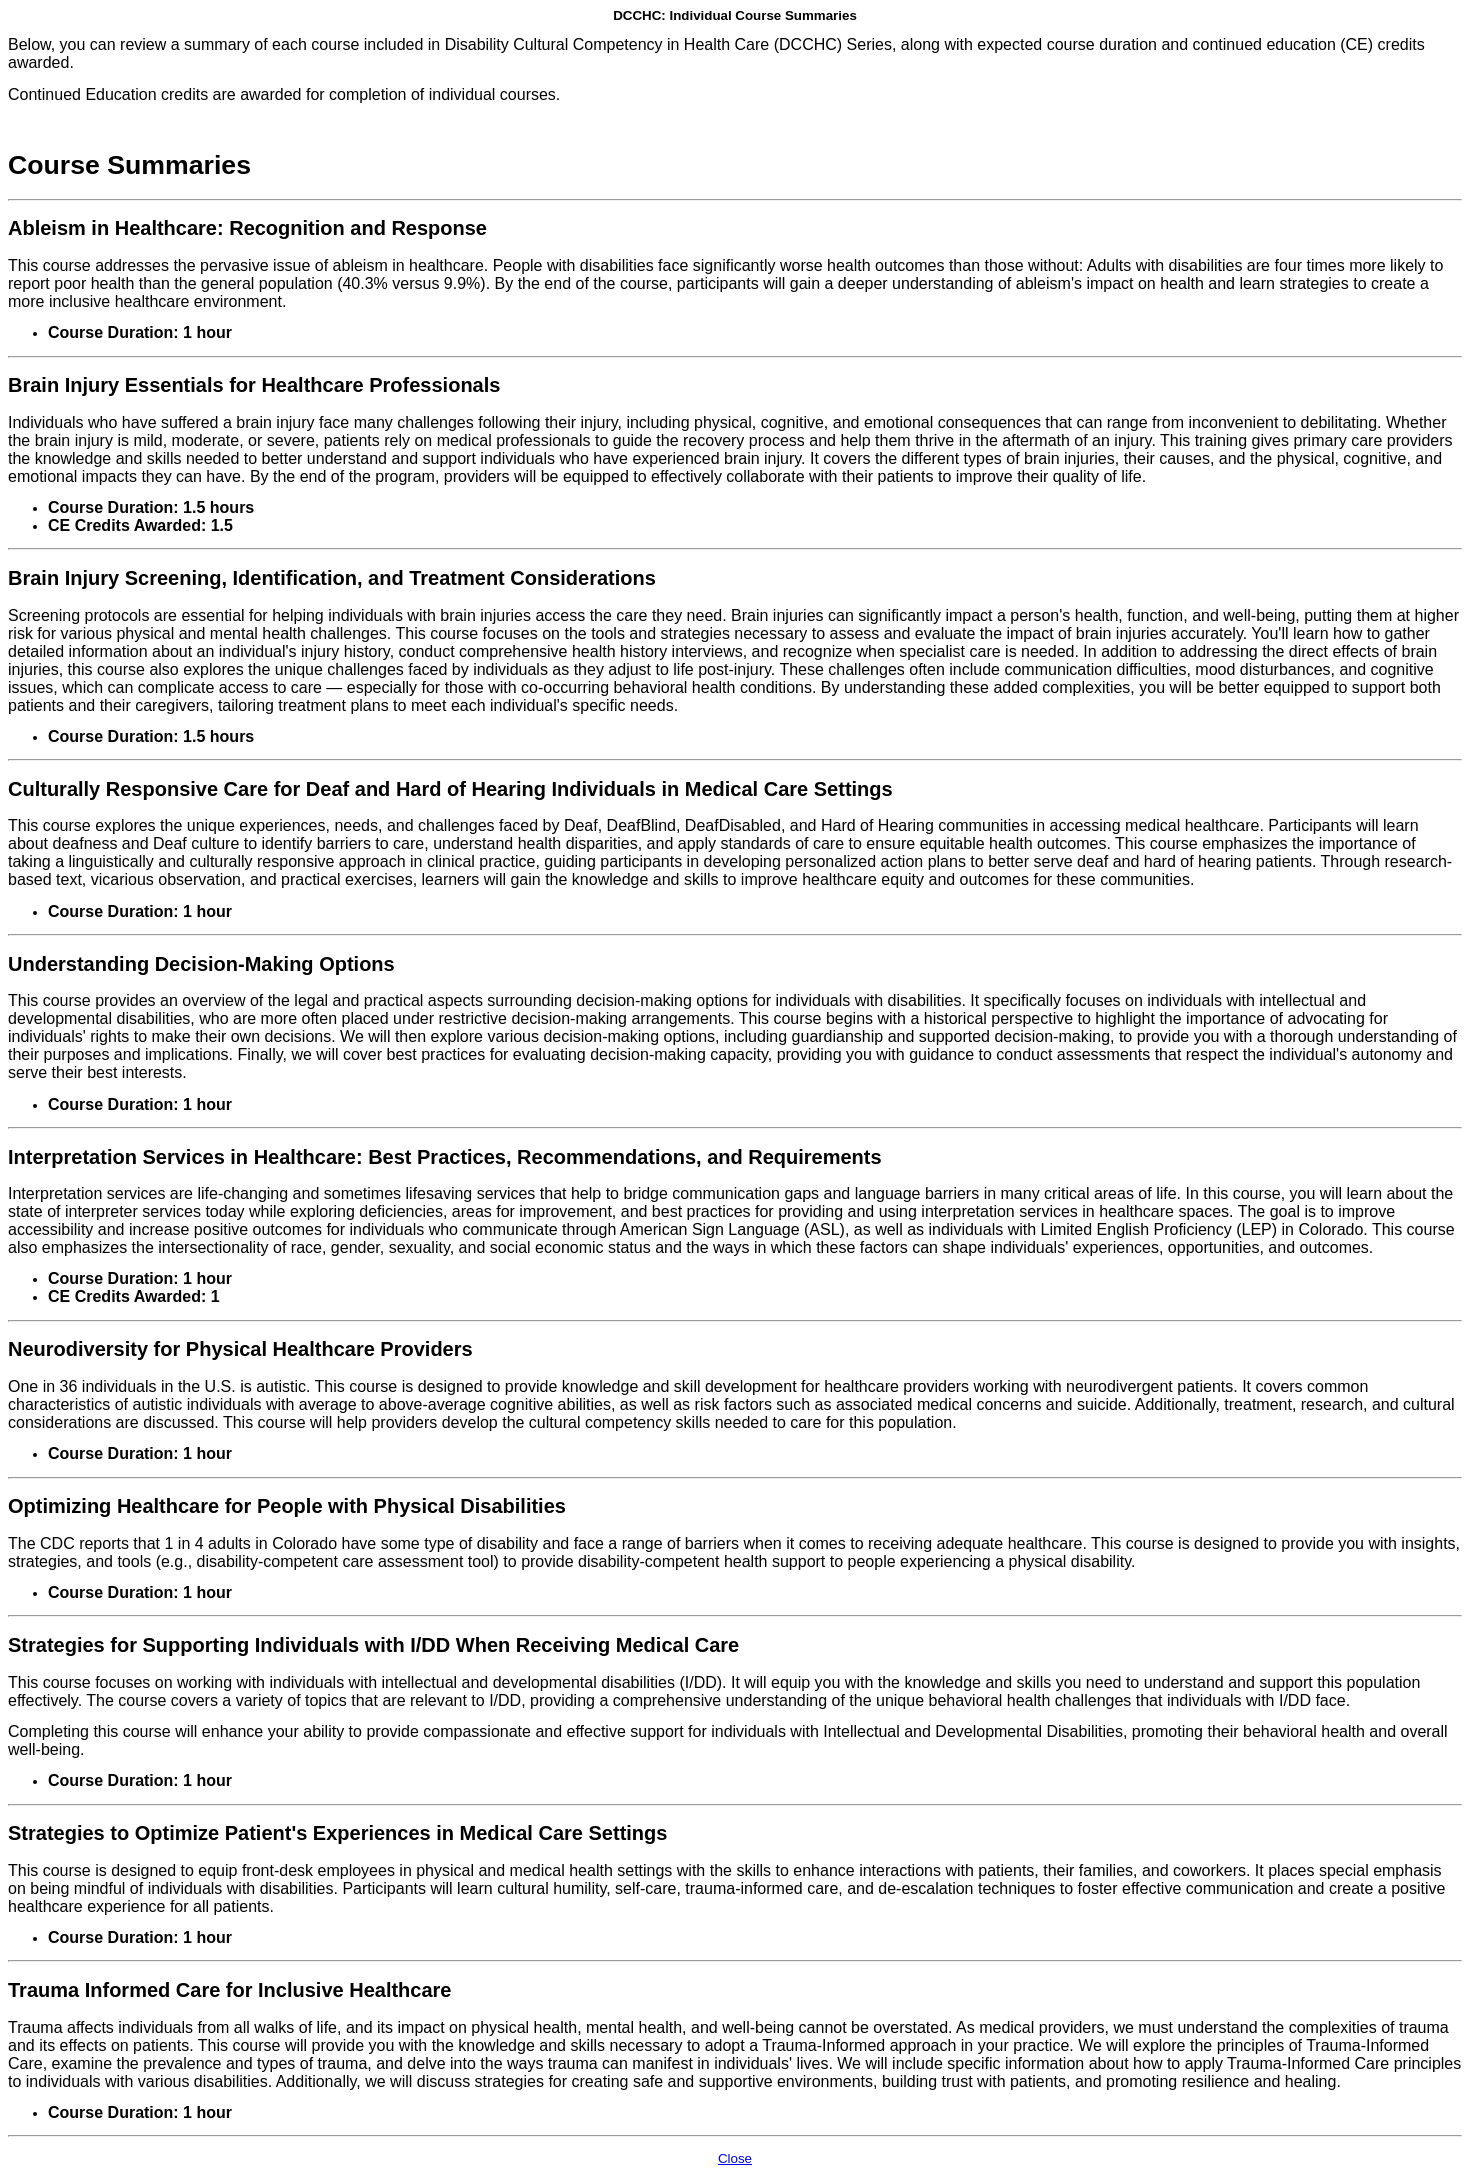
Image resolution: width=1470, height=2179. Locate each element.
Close (735, 2158)
